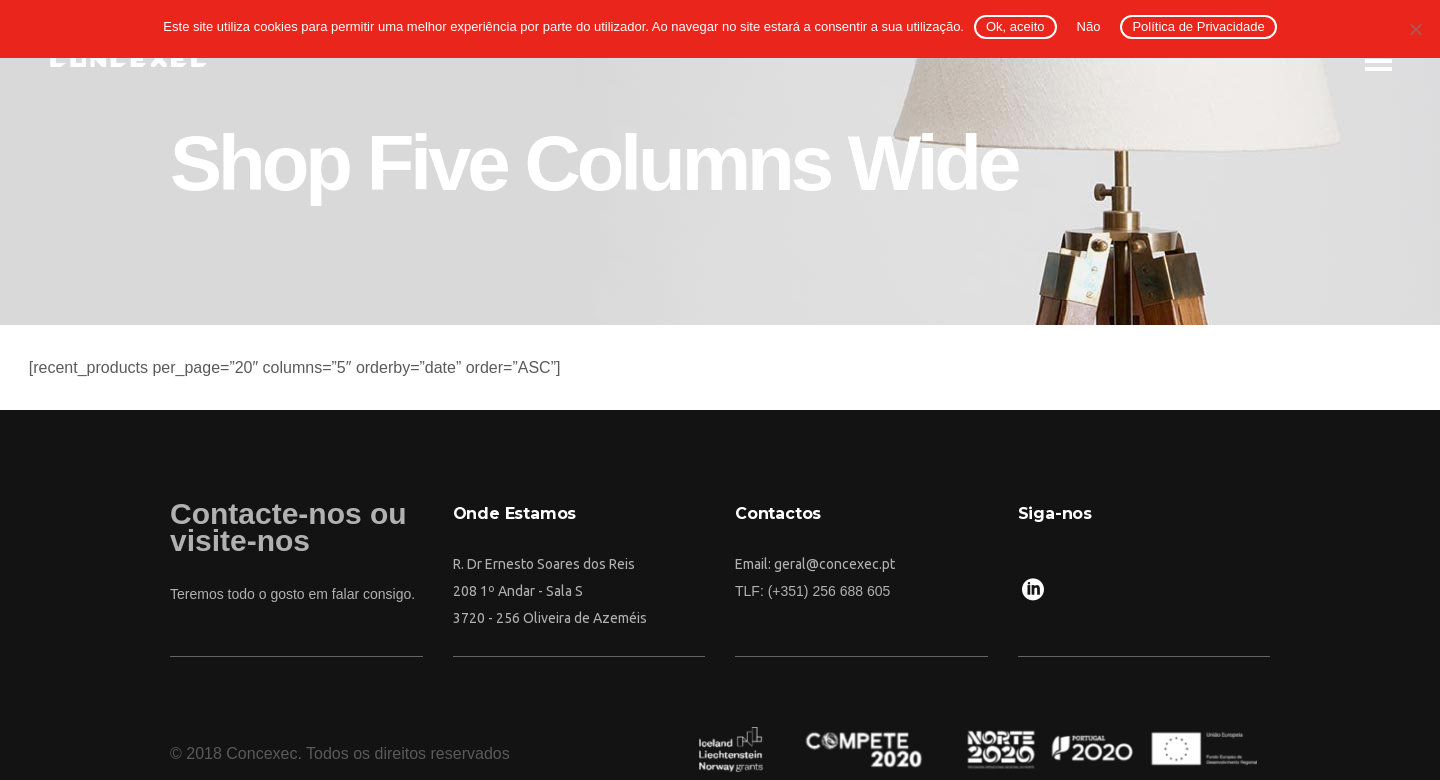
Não (1089, 26)
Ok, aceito (1015, 26)
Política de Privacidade (1198, 26)
